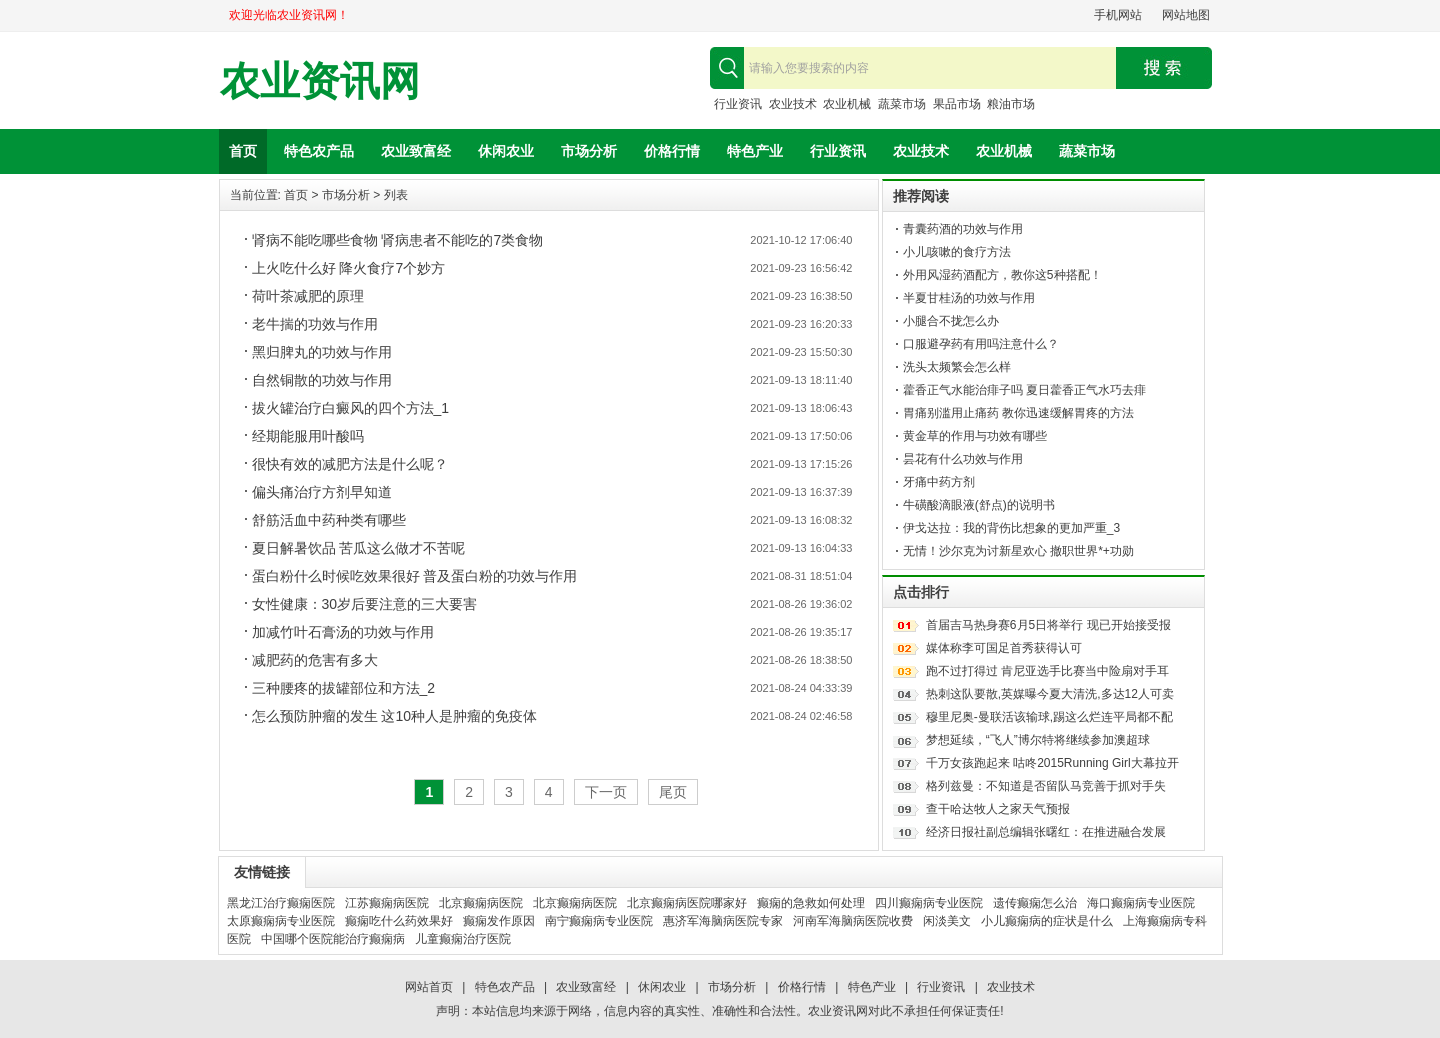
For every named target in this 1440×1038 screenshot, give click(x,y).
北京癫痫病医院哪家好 (687, 903)
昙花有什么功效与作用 (963, 459)
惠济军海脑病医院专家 (723, 921)
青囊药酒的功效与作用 (963, 229)
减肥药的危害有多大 (315, 660)
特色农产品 (319, 151)
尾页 (673, 792)
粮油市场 (1011, 104)
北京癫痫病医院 (481, 903)
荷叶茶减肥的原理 (308, 296)
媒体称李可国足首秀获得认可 (1004, 648)
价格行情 (672, 151)
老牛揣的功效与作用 (315, 324)
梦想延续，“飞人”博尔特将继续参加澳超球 (1038, 740)
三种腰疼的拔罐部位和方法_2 (344, 688)
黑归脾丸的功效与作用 (322, 352)
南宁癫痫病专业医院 (599, 921)
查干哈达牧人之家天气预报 (998, 809)
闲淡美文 (947, 921)
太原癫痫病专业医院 (281, 921)
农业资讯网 (320, 81)
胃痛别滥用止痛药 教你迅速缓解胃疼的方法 (1018, 413)
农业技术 (793, 104)
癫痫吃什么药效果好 (399, 921)
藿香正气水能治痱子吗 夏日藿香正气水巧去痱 (1024, 390)
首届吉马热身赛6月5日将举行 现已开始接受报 (1048, 625)
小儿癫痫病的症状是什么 (1047, 921)
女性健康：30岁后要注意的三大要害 (365, 604)
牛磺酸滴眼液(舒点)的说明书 (979, 505)
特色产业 (755, 151)
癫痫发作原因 (499, 921)
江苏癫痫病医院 (387, 903)
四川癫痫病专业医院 (929, 903)
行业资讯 (738, 104)
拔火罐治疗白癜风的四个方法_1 (351, 408)
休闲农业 (506, 151)
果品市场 (957, 104)
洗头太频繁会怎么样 (957, 367)
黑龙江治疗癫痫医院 (281, 903)
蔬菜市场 (902, 104)
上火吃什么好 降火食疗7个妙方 (349, 268)
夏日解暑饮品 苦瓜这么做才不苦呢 (359, 548)
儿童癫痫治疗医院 (463, 939)
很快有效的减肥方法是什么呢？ (350, 464)
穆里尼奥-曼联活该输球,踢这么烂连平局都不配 (1049, 717)
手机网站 (1118, 15)
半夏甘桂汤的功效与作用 (969, 298)
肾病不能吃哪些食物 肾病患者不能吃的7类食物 (398, 240)
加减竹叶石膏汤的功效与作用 (343, 632)
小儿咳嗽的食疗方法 (957, 252)
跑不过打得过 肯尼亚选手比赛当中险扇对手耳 (1047, 671)
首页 (243, 151)
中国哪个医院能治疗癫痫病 (333, 939)
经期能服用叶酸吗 (308, 436)
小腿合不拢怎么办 (951, 321)
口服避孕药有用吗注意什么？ (981, 344)
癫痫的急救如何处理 (811, 903)
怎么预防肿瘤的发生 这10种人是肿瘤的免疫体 (394, 716)
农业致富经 (416, 151)
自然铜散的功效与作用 (322, 380)
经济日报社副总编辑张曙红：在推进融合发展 (1046, 832)
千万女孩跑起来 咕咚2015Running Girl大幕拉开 (1052, 763)
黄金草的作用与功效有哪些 (975, 436)
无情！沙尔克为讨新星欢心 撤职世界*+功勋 (1018, 551)
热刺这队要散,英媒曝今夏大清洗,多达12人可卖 (1050, 694)
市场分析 (589, 151)
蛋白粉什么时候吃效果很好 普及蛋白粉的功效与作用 (415, 576)
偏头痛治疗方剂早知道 (322, 492)
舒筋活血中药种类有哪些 (329, 520)
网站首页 (429, 987)
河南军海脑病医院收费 (853, 921)
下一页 (606, 792)
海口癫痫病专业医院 (1141, 903)
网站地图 (1186, 15)
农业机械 (847, 104)
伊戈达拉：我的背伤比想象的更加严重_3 (1011, 528)
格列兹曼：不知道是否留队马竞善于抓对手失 (1046, 786)
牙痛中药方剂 (939, 482)
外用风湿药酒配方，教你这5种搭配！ (1002, 275)
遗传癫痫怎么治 (1035, 903)
